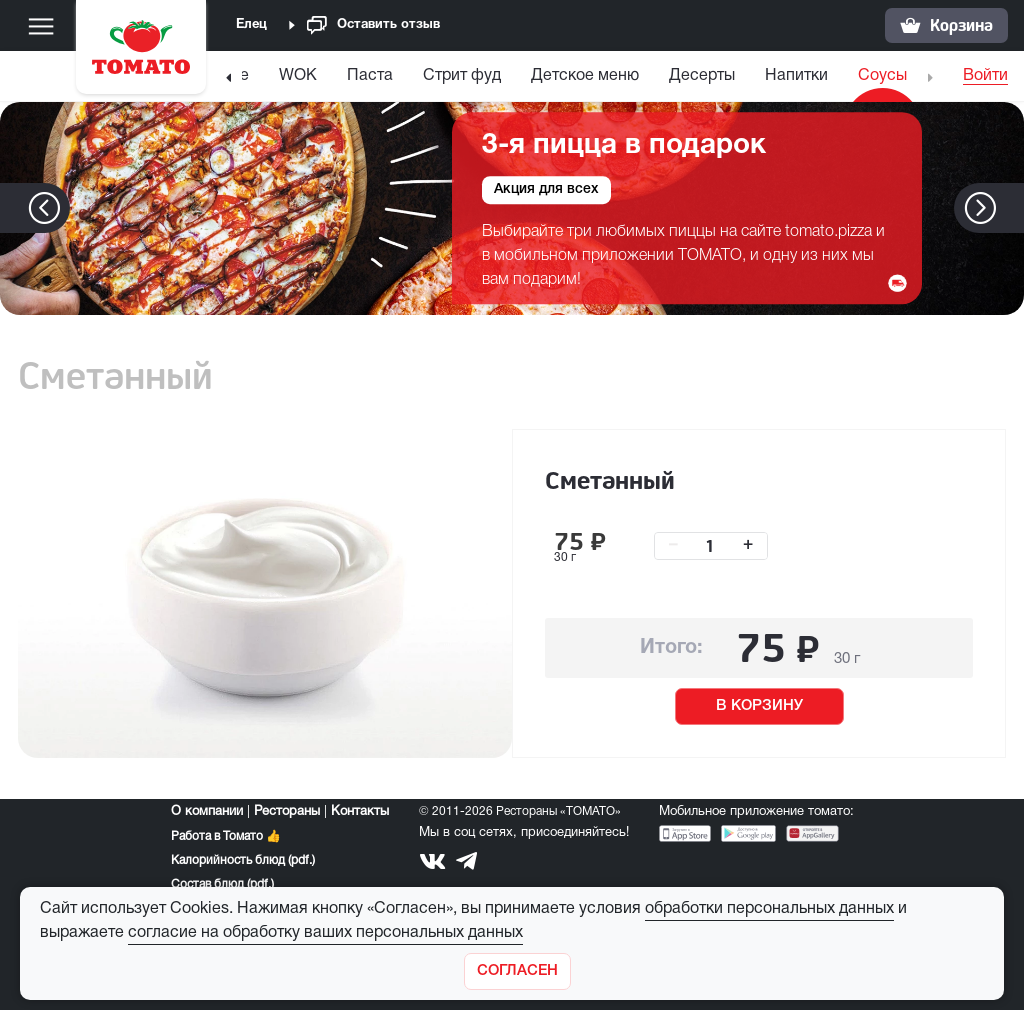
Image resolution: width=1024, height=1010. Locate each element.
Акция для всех (546, 190)
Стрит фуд (462, 76)
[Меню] (41, 26)
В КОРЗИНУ (759, 706)
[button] (1010, 208)
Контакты (360, 812)
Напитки (796, 76)
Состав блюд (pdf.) (222, 884)
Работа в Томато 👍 (226, 836)
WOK (298, 76)
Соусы (882, 76)
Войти (985, 76)
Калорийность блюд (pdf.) (243, 860)
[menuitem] (298, 80)
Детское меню (585, 76)
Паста (370, 76)
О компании (207, 812)
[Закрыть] (517, 971)
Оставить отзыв (373, 25)
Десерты (702, 76)
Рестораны (287, 812)
